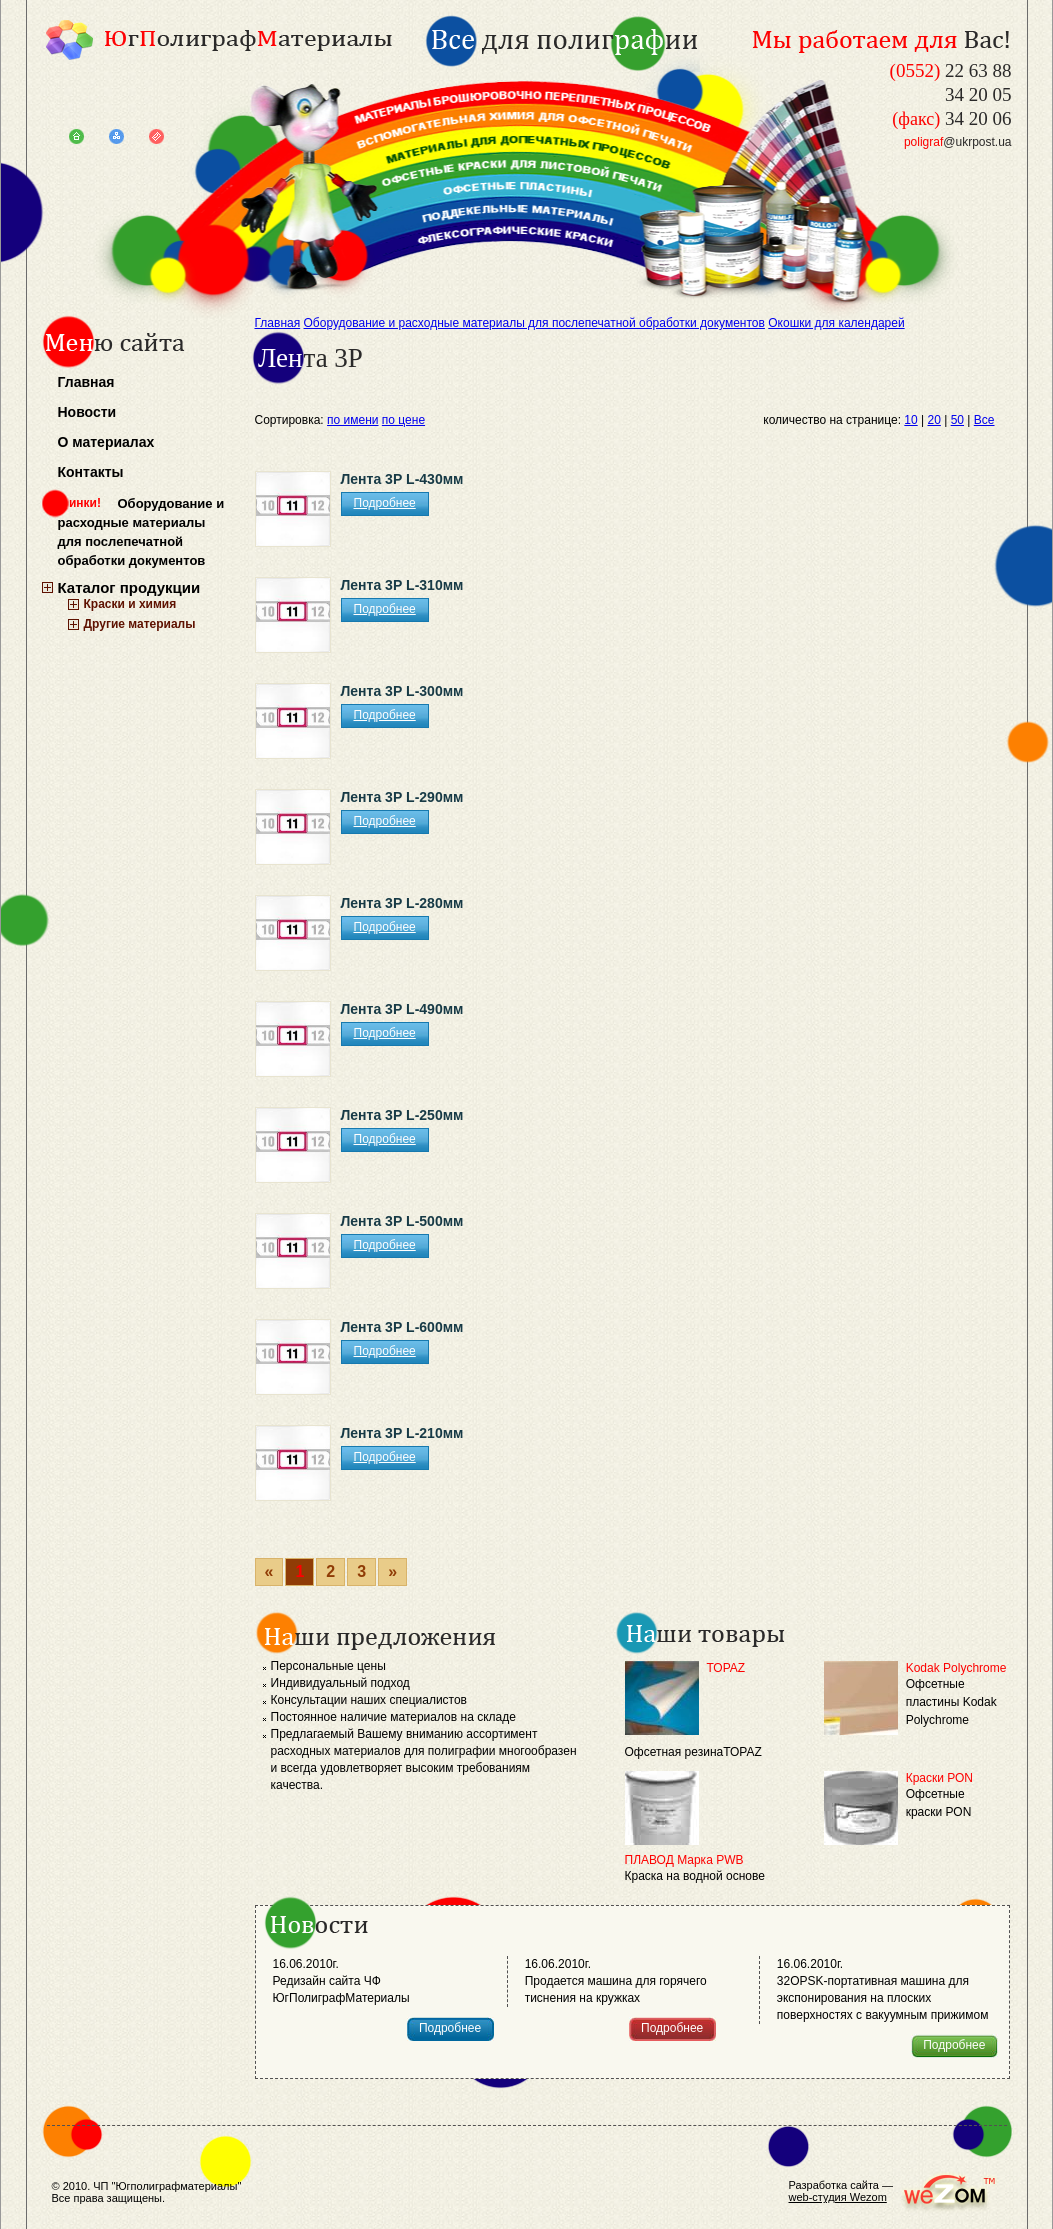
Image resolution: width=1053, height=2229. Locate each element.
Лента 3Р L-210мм (402, 1433)
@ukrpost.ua (958, 142)
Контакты (91, 472)
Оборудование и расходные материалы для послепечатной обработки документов (141, 532)
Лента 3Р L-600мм (402, 1327)
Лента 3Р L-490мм (402, 1009)
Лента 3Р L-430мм (402, 479)
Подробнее (385, 503)
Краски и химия (130, 604)
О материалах (106, 442)
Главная (86, 382)
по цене (403, 420)
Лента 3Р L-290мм (402, 797)
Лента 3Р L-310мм (402, 585)
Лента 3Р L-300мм (402, 691)
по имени (352, 420)
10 (910, 420)
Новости (87, 412)
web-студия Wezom (838, 2197)
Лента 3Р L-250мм (402, 1115)
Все (984, 420)
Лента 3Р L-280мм (402, 903)
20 (934, 420)
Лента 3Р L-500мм (402, 1221)
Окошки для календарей (836, 323)
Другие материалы (140, 624)
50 (957, 420)
